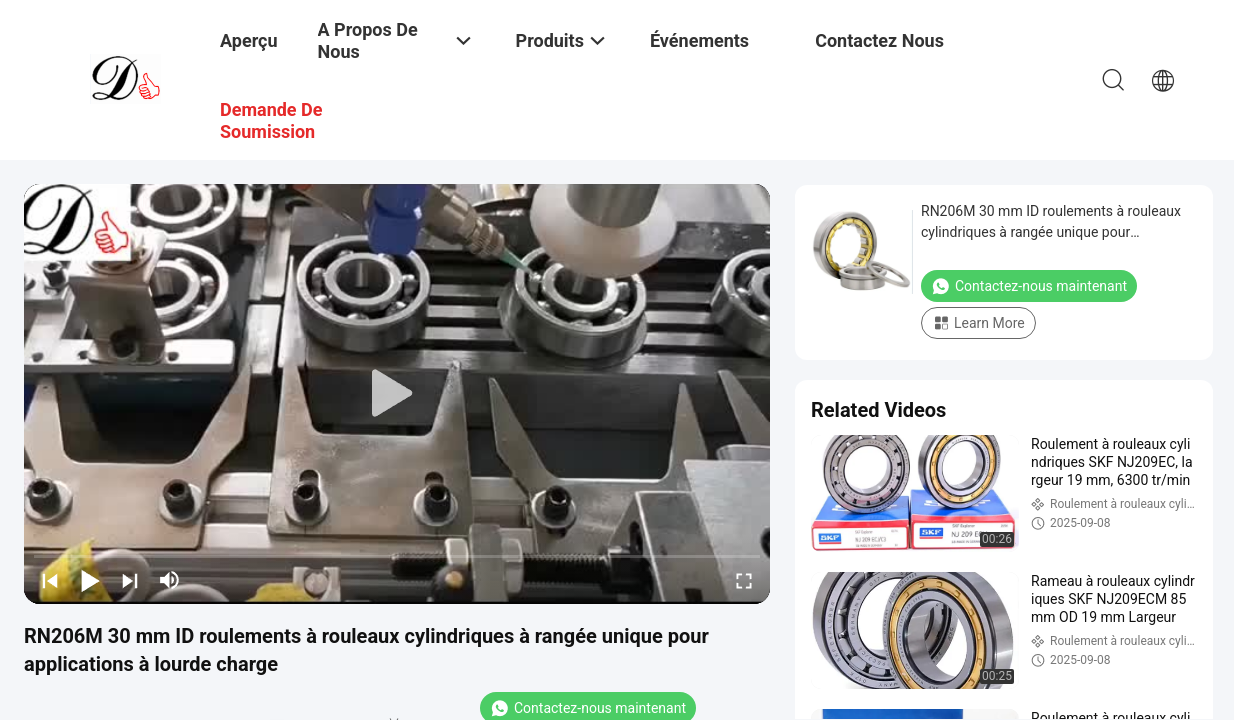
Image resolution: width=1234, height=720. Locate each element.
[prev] (50, 580)
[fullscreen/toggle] (744, 580)
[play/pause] (90, 580)
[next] (130, 580)
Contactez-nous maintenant (1029, 286)
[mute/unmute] (170, 580)
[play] (397, 394)
